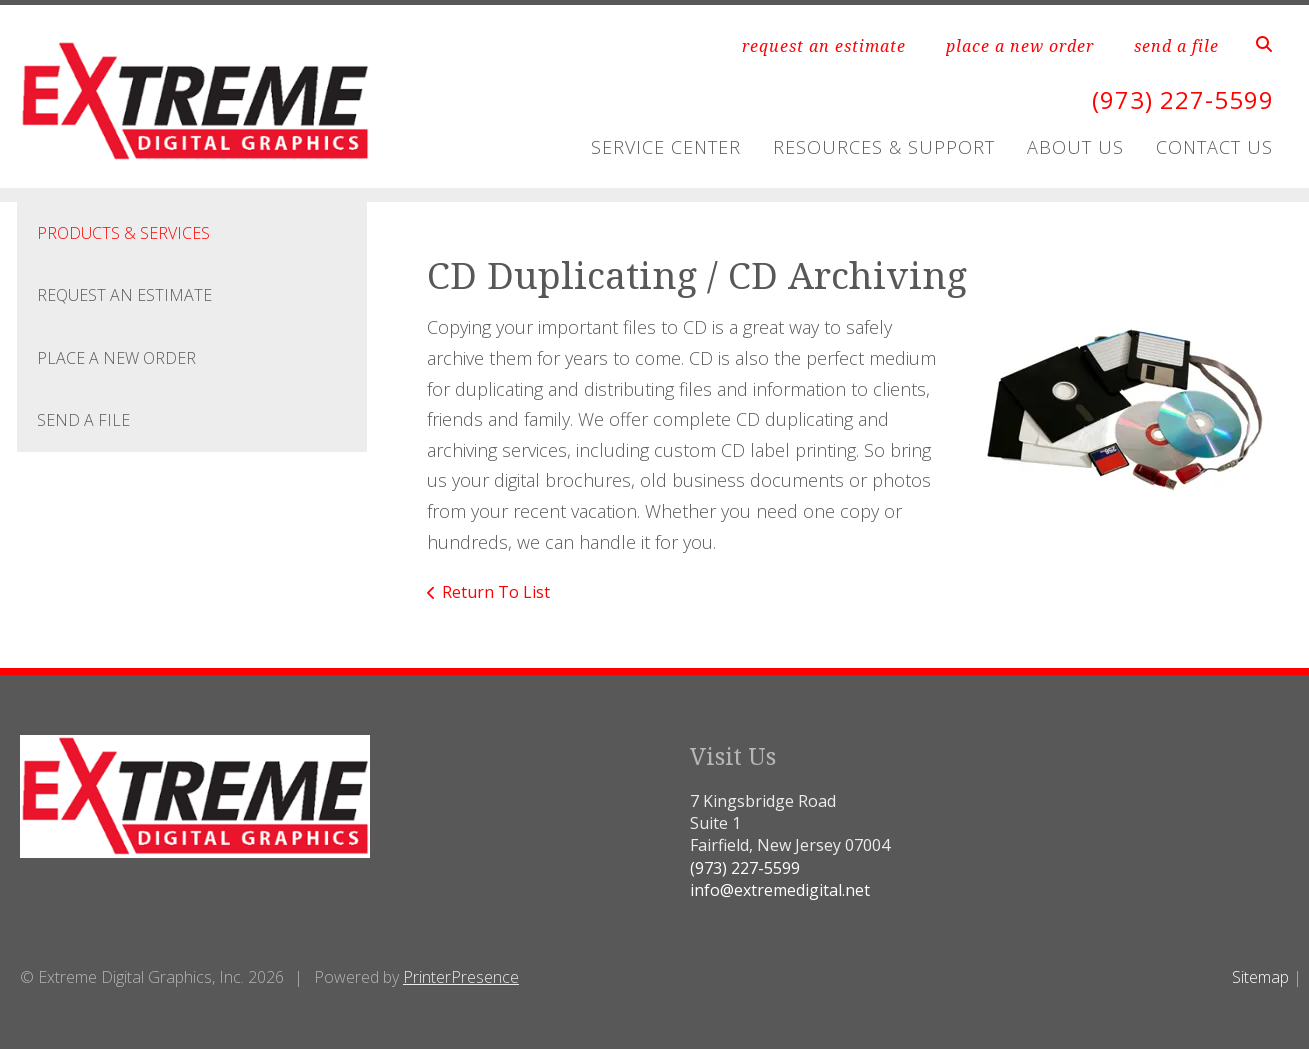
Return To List (496, 592)
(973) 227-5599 (1183, 99)
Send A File (83, 420)
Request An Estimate (124, 295)
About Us (1075, 147)
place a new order (1020, 46)
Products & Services (123, 233)
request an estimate (824, 46)
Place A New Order (116, 358)
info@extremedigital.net (780, 890)
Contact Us (1214, 147)
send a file (1176, 46)
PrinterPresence (461, 977)
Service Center (666, 147)
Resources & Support (884, 147)
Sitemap (1260, 977)
